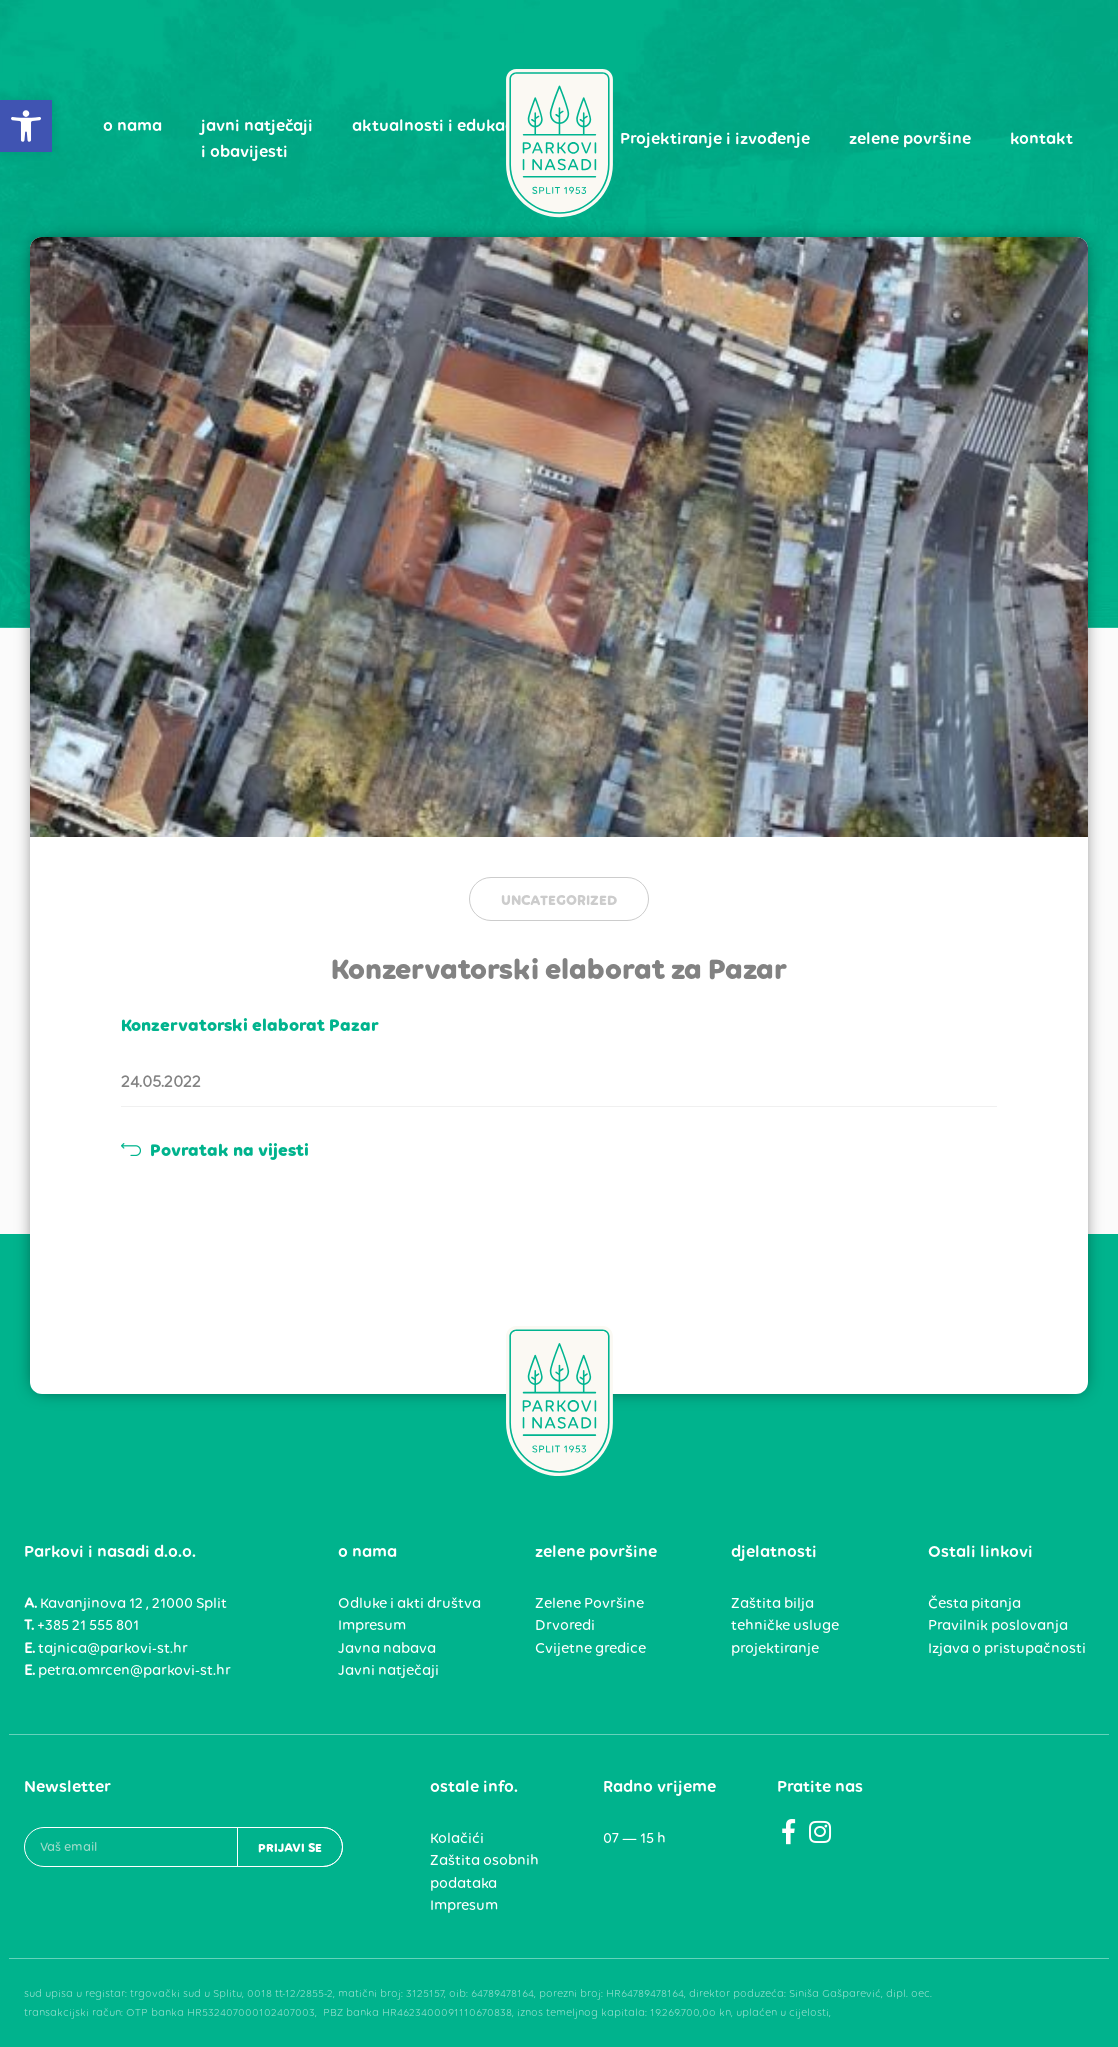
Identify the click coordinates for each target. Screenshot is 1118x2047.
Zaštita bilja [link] (772, 1603)
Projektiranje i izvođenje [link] (715, 138)
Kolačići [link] (457, 1838)
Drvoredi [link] (565, 1625)
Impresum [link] (372, 1625)
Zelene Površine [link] (589, 1603)
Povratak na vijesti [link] (215, 1150)
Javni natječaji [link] (388, 1670)
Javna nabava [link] (387, 1648)
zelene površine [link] (910, 138)
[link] (26, 126)
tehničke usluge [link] (785, 1625)
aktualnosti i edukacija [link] (442, 125)
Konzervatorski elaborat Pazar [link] (250, 1025)
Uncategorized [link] (559, 900)
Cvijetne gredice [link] (590, 1648)
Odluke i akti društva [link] (409, 1603)
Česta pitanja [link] (974, 1603)
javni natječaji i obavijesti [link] (257, 138)
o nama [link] (132, 125)
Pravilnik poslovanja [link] (998, 1625)
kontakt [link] (1041, 138)
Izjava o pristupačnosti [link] (1007, 1648)
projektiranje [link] (775, 1648)
